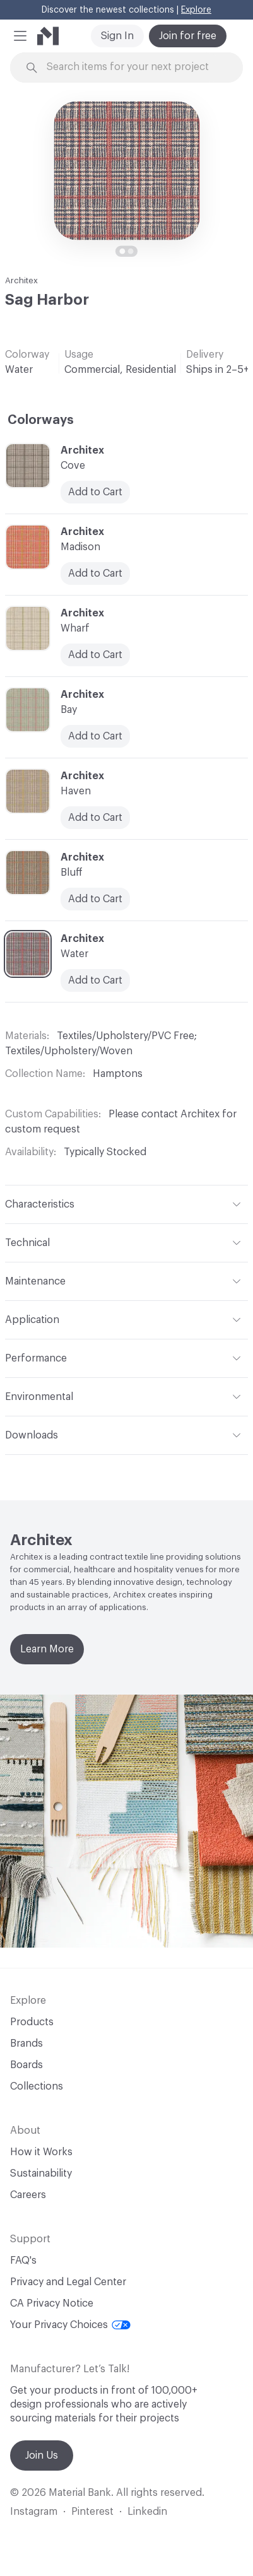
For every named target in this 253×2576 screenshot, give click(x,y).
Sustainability (41, 2173)
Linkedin (147, 2512)
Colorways (41, 420)
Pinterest (92, 2512)
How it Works (41, 2152)
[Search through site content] (134, 67)
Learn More (47, 1649)
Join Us (41, 2455)
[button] (20, 36)
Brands (26, 2043)
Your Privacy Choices (70, 2325)
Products (32, 2022)
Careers (28, 2195)
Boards (26, 2065)
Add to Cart (95, 980)
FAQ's (23, 2260)
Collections (36, 2086)
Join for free (187, 36)
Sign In (117, 36)
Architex (21, 280)
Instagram (33, 2512)
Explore (196, 10)
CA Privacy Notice (51, 2303)
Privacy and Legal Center (68, 2282)
